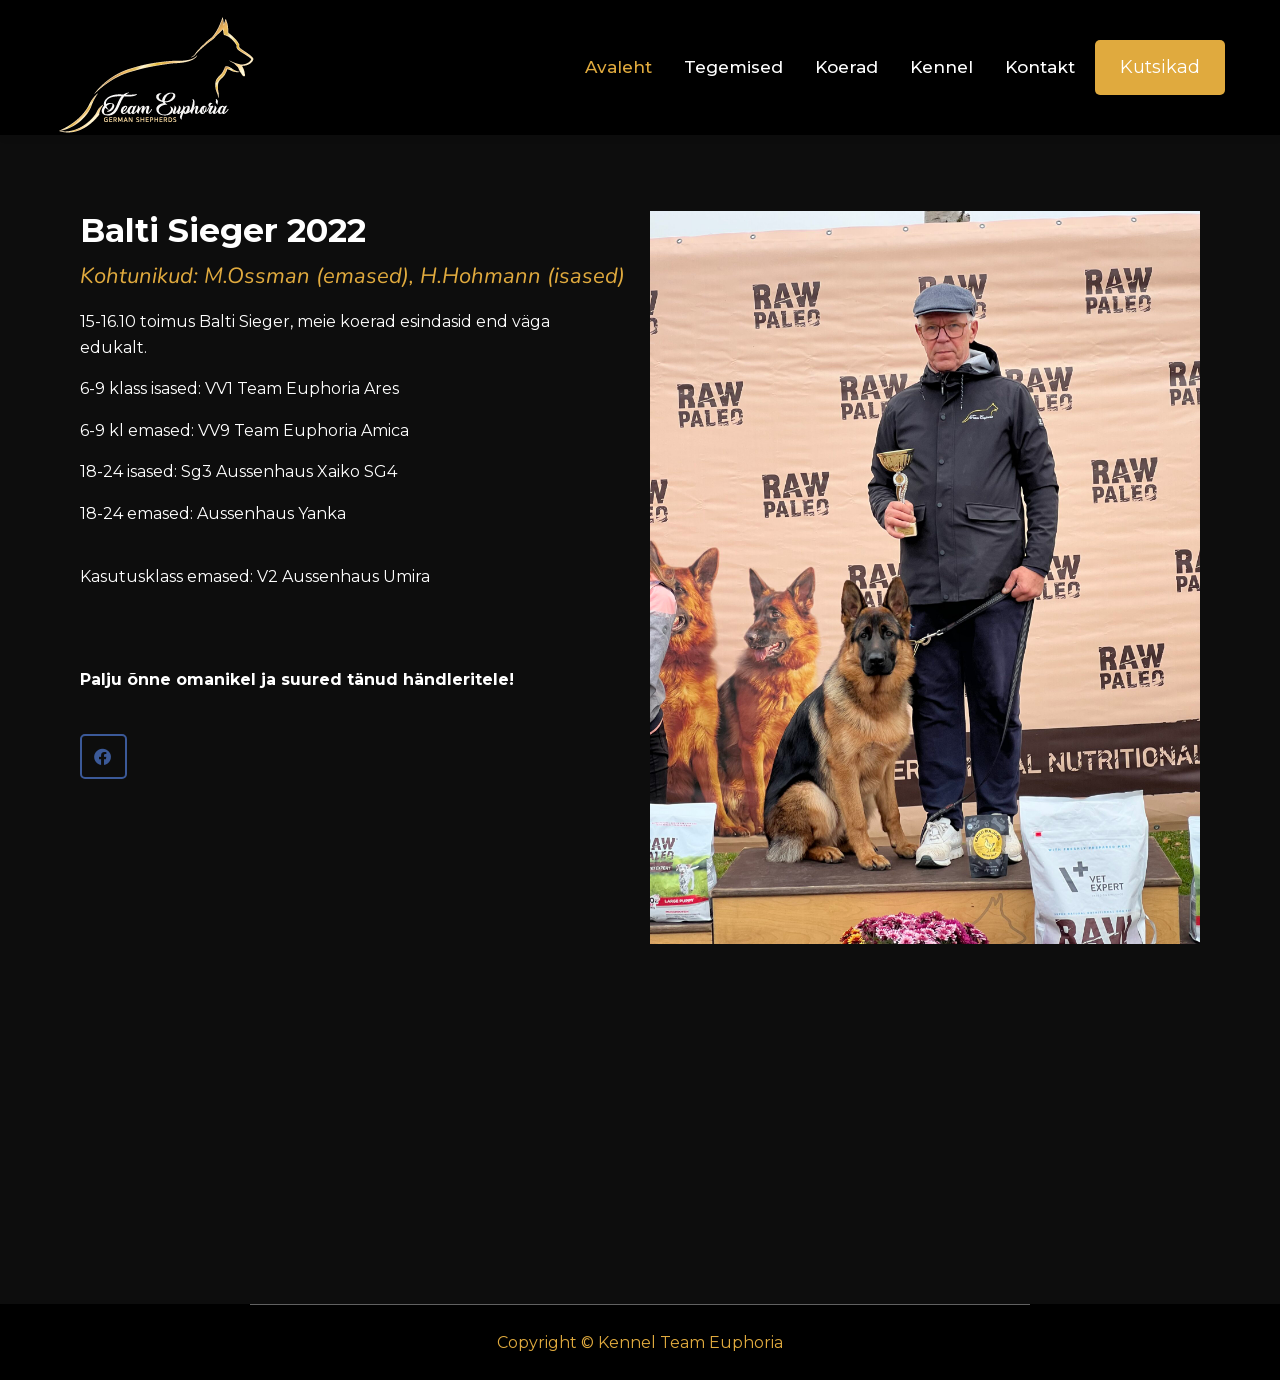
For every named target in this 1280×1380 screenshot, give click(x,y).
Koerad (846, 67)
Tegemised (733, 67)
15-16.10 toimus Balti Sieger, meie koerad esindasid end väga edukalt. (344, 419)
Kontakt (1040, 67)
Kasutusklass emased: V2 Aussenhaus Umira (255, 576)
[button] (103, 756)
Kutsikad (1160, 67)
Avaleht (618, 67)
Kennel (941, 67)
